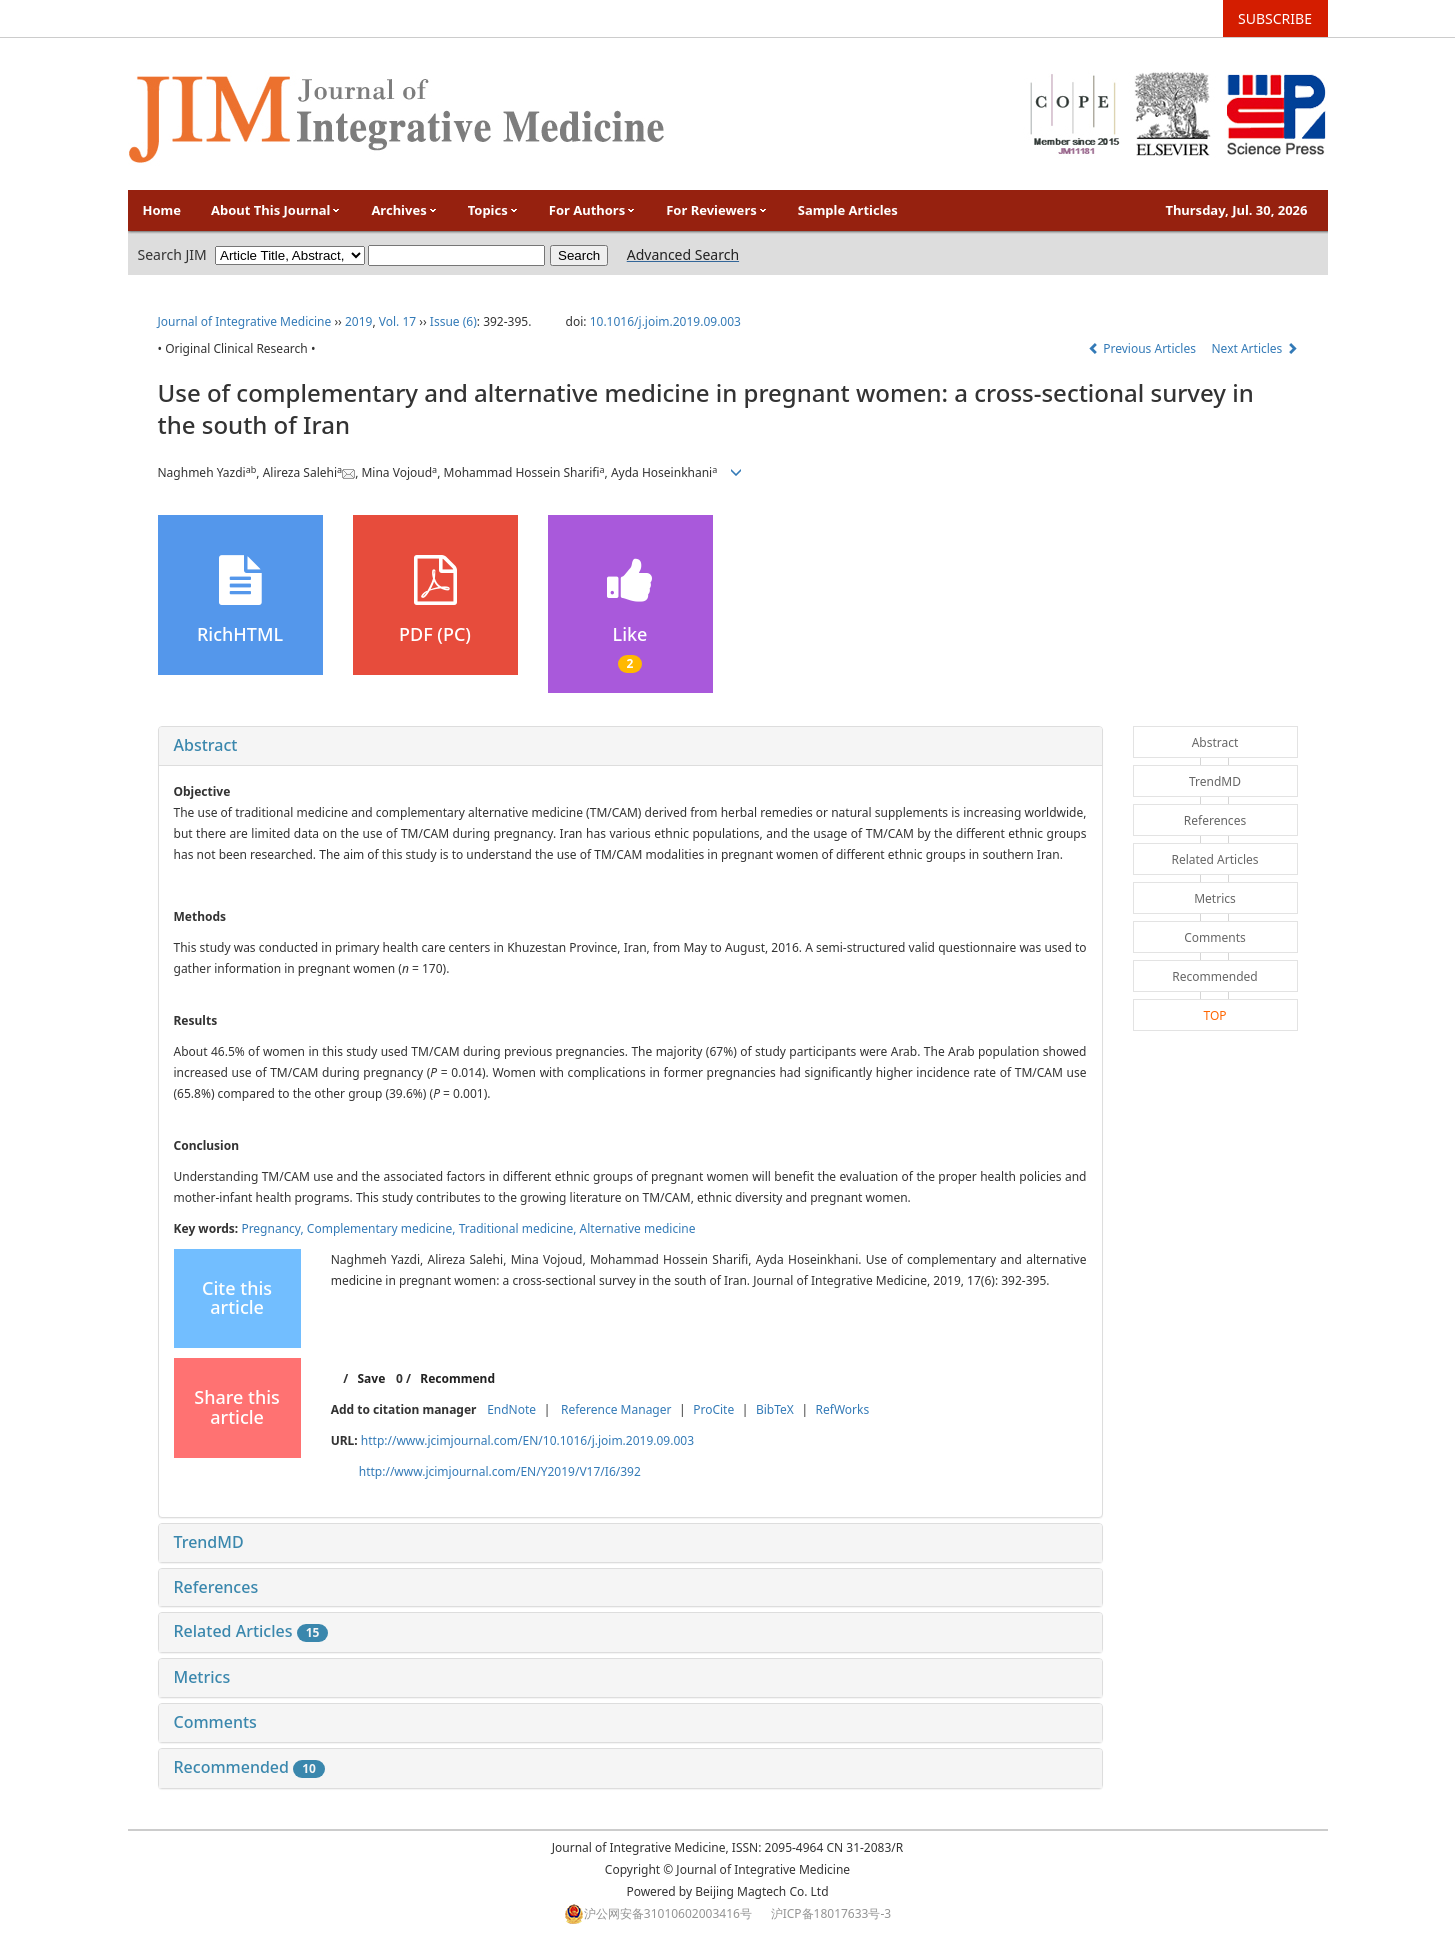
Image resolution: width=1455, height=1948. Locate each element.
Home (162, 210)
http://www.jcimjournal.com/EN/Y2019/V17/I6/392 (500, 1471)
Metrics (202, 1677)
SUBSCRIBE (1275, 18)
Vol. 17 (397, 321)
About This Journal (276, 210)
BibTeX (775, 1409)
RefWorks (843, 1409)
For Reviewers (717, 210)
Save (371, 1378)
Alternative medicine (638, 1228)
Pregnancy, (273, 1228)
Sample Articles (848, 210)
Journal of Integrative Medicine (245, 321)
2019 (358, 321)
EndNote (511, 1409)
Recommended (249, 1767)
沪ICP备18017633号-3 (831, 1913)
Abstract (206, 745)
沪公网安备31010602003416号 (668, 1913)
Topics (493, 210)
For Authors (592, 210)
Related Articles (251, 1631)
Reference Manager (616, 1409)
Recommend (457, 1378)
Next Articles (1255, 348)
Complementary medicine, (383, 1228)
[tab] (630, 746)
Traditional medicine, (519, 1228)
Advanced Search (683, 254)
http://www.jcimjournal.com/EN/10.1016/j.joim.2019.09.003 (527, 1440)
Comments (215, 1722)
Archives (404, 210)
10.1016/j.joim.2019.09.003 (665, 321)
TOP (1214, 1015)
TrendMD (209, 1542)
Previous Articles (1143, 348)
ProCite (713, 1409)
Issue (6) (453, 321)
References (216, 1587)
